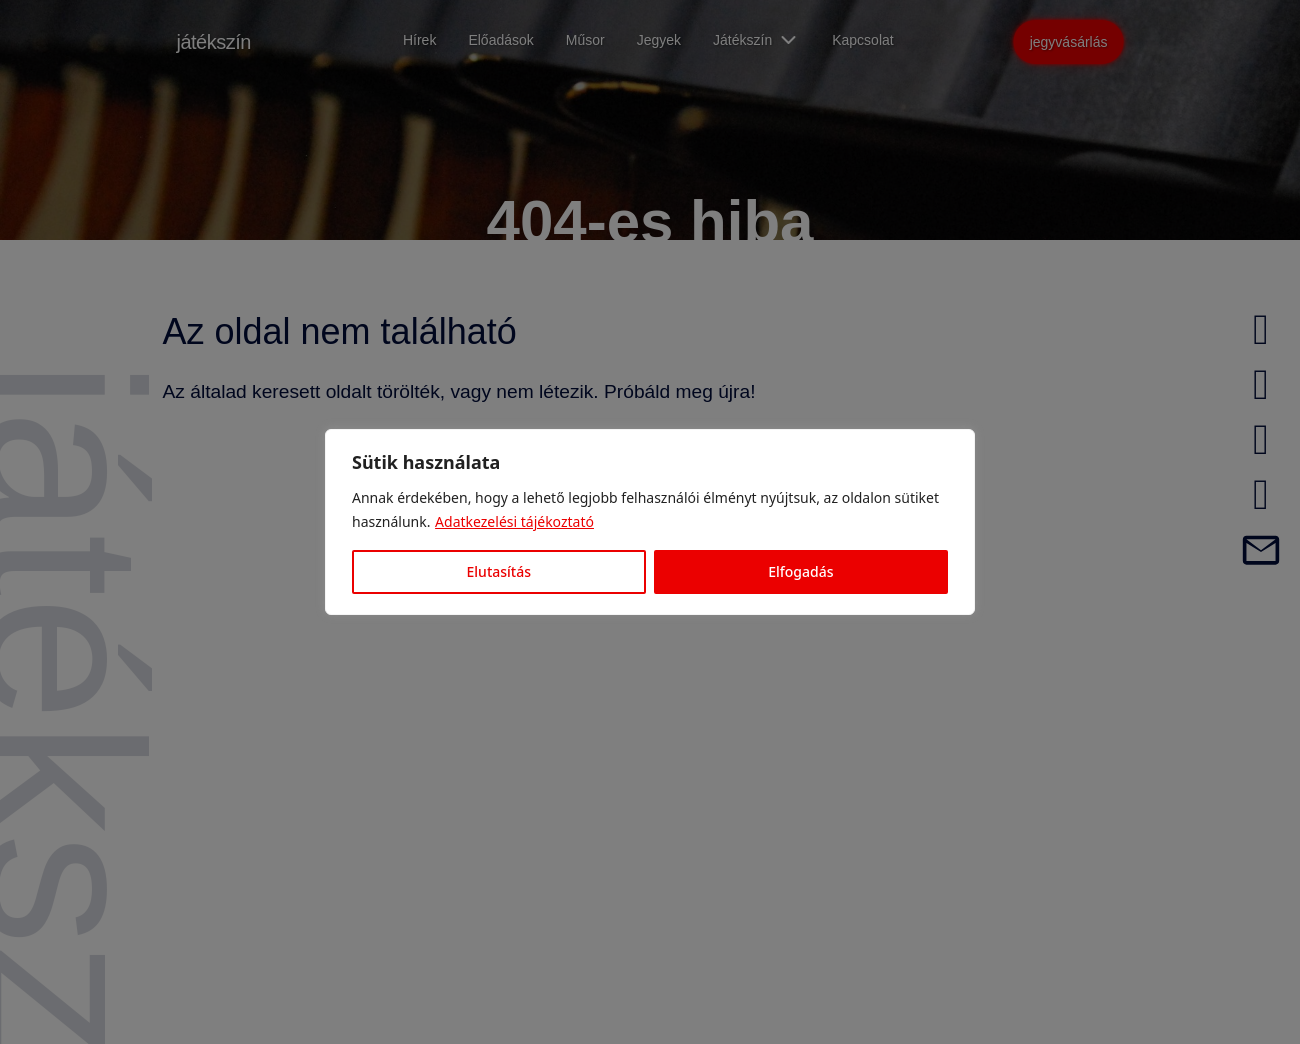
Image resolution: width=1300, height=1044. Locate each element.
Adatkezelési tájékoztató (514, 521)
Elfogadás (800, 571)
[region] (650, 522)
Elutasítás (499, 571)
